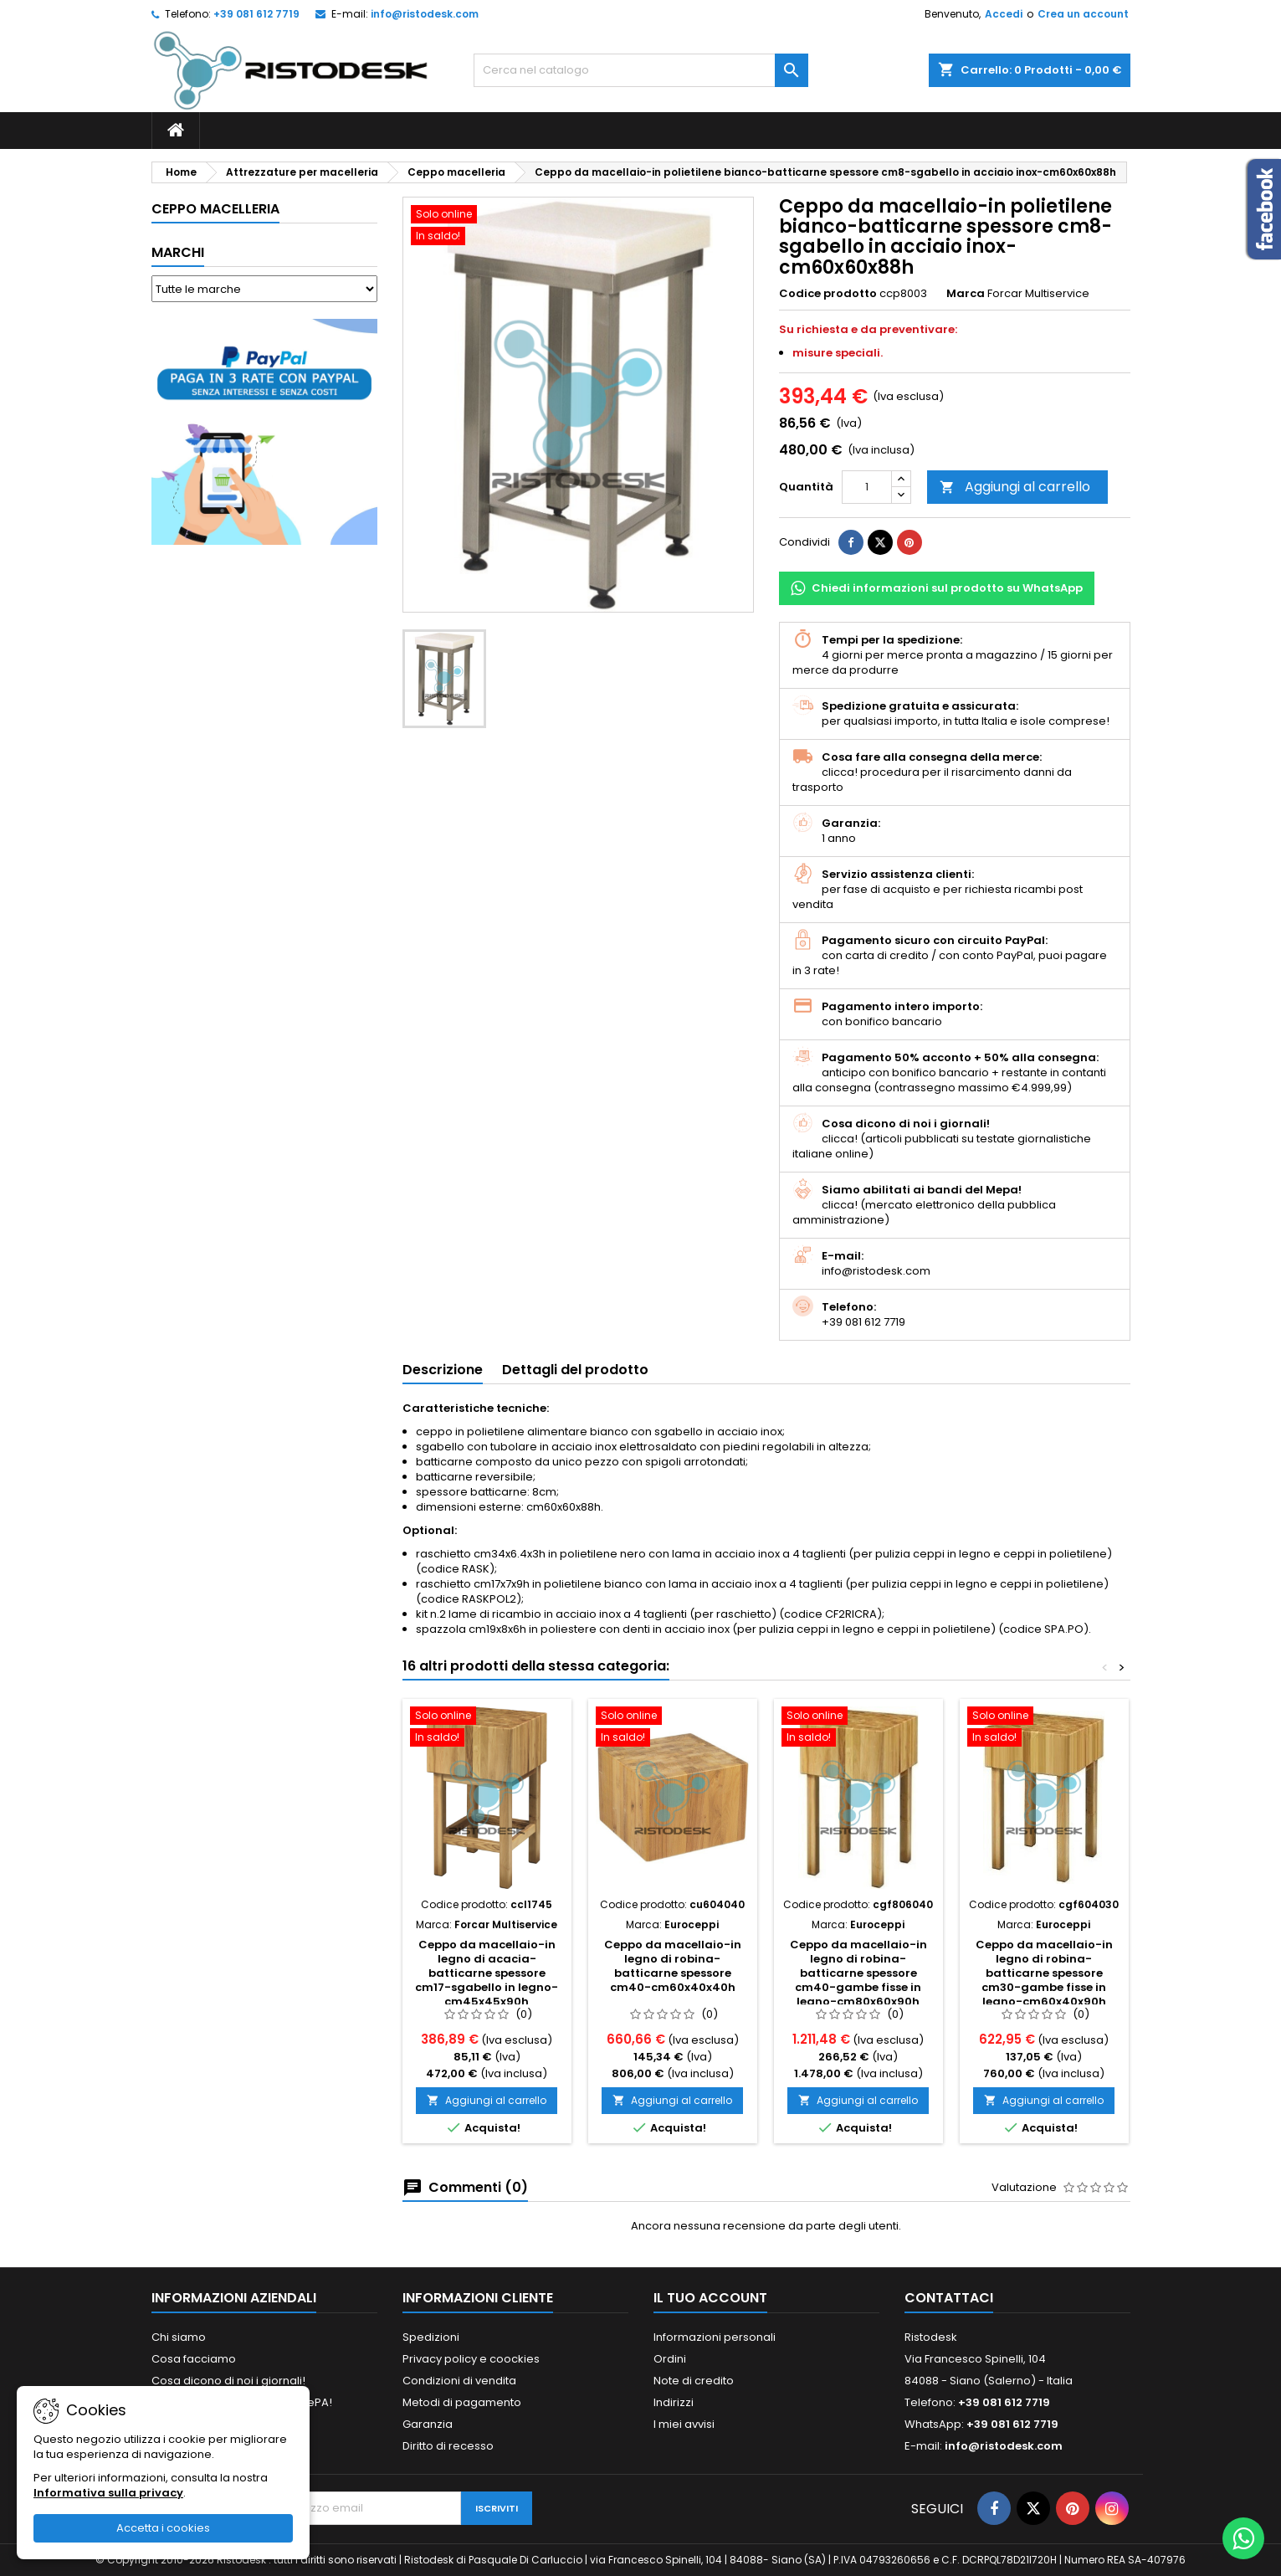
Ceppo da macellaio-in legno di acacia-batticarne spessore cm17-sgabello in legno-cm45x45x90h (486, 1973)
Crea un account (1083, 14)
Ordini (669, 2359)
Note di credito (693, 2381)
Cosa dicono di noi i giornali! (228, 2381)
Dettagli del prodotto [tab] (575, 1369)
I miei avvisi (684, 2424)
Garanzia (427, 2424)
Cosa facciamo (193, 2359)
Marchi (177, 252)
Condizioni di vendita (459, 2381)
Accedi (1003, 14)
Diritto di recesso (448, 2446)
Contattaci (948, 2297)
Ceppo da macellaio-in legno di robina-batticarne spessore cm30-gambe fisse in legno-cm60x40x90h (1044, 1973)
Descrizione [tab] (442, 1369)
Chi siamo (178, 2337)
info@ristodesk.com (425, 14)
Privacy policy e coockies (471, 2359)
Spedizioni (430, 2337)
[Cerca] (641, 70)
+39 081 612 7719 (256, 14)
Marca (965, 293)
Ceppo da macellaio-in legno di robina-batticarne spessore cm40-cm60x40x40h (672, 1966)
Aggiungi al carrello (1015, 486)
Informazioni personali (714, 2337)
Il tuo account (710, 2297)
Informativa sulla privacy (108, 2493)
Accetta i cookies (163, 2528)
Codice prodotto (828, 293)
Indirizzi (673, 2402)
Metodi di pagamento (461, 2402)
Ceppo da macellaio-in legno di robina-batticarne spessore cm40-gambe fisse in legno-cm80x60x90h (858, 1973)
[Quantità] (867, 487)
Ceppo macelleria (215, 208)
